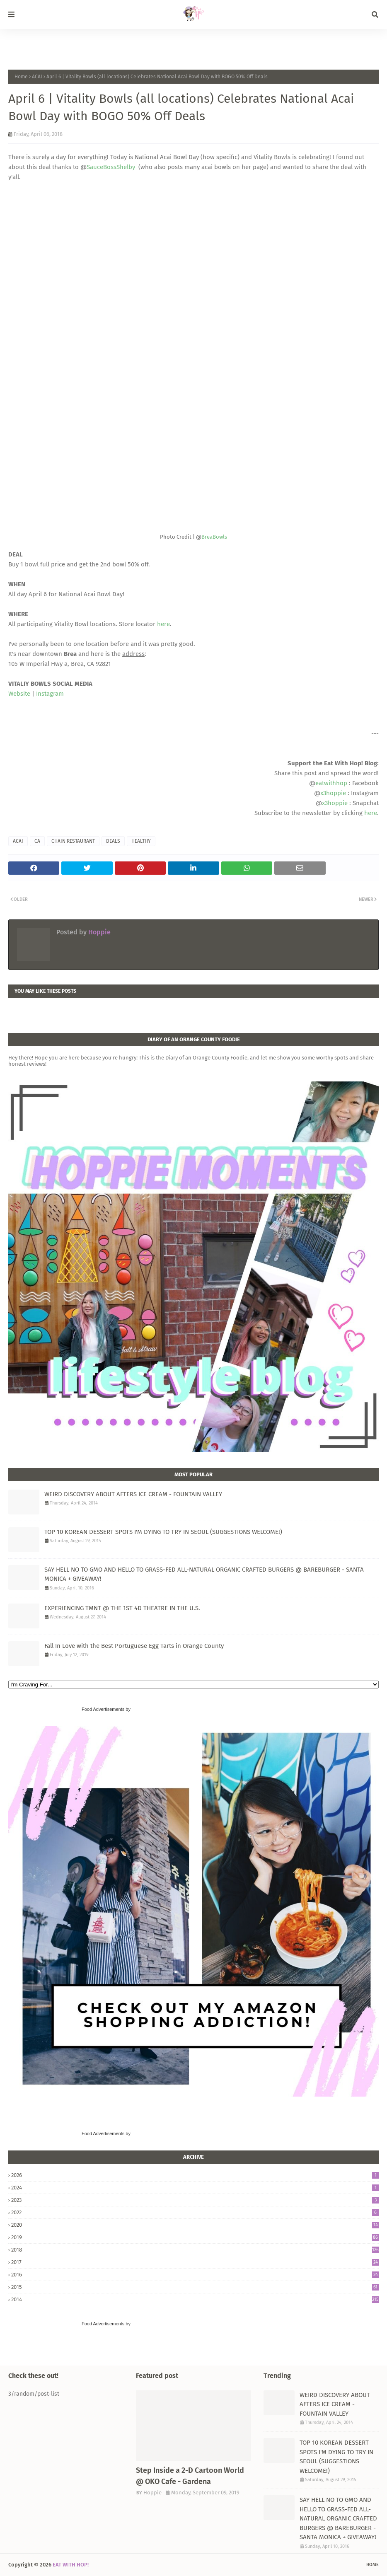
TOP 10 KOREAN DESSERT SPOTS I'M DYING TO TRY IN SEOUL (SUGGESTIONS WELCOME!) (163, 1532)
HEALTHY (141, 841)
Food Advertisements (103, 1709)
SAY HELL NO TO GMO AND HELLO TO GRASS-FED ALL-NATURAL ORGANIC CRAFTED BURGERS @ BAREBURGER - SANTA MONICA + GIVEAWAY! (204, 1574)
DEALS (113, 841)
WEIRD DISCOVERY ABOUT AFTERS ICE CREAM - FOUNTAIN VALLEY (133, 1494)
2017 (195, 2262)
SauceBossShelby (112, 167)
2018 (195, 2250)
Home (21, 77)
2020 (195, 2225)
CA (37, 841)
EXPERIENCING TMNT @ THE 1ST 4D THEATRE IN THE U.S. (122, 1608)
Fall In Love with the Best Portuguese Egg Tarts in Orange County (134, 1646)
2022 (195, 2212)
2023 (195, 2200)
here (163, 624)
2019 (195, 2237)
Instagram (50, 693)
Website (19, 693)
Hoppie (99, 932)
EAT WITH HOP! (71, 2564)
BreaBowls (214, 537)
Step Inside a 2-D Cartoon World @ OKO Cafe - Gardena (190, 2476)
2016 (195, 2274)
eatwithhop (331, 783)
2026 (195, 2175)
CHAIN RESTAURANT (73, 841)
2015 (195, 2287)
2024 (195, 2187)
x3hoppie (333, 793)
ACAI (37, 77)
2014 (195, 2299)
